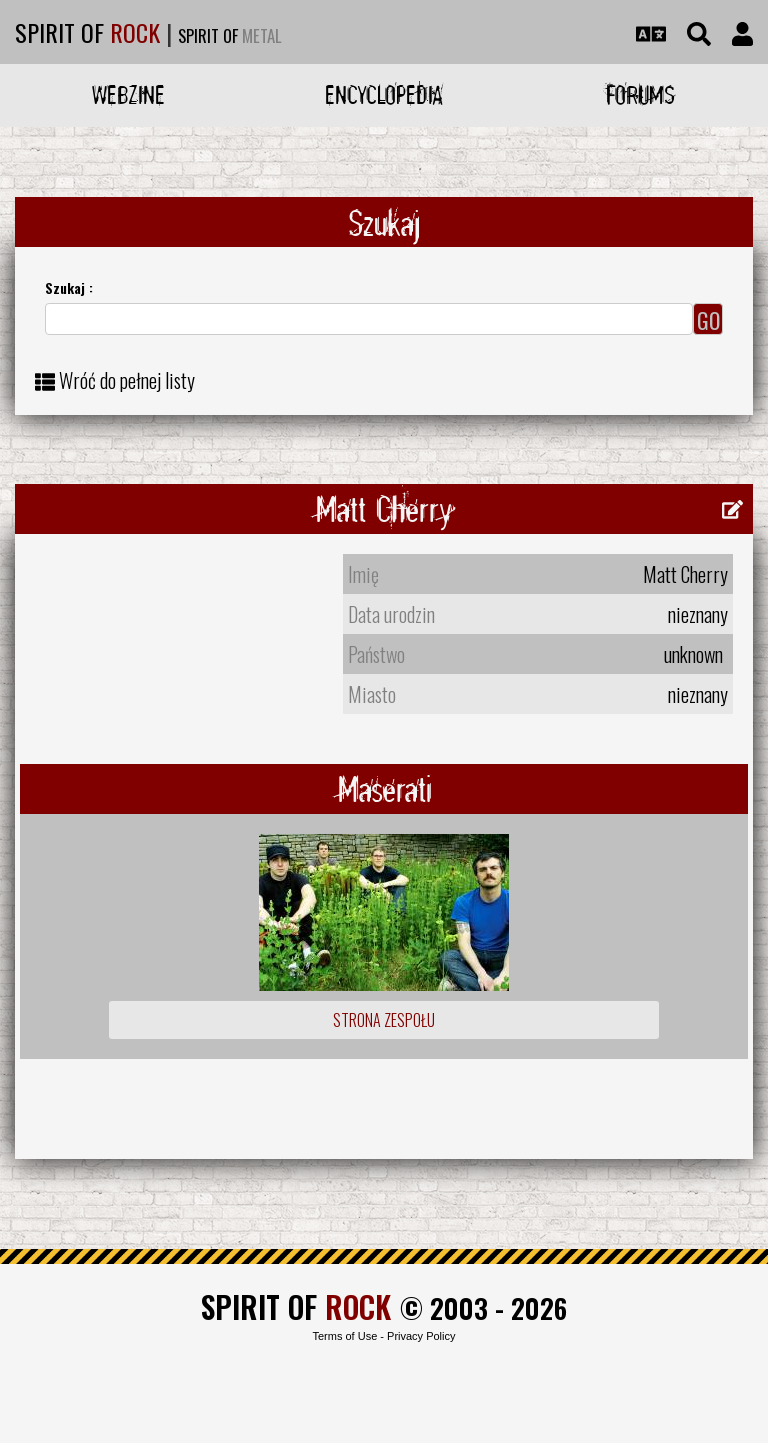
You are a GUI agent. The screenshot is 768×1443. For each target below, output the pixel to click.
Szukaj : (69, 287)
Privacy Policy (421, 1336)
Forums (640, 94)
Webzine (128, 94)
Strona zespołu (384, 1020)
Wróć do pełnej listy (127, 380)
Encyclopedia (384, 94)
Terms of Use (344, 1336)
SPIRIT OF (87, 32)
